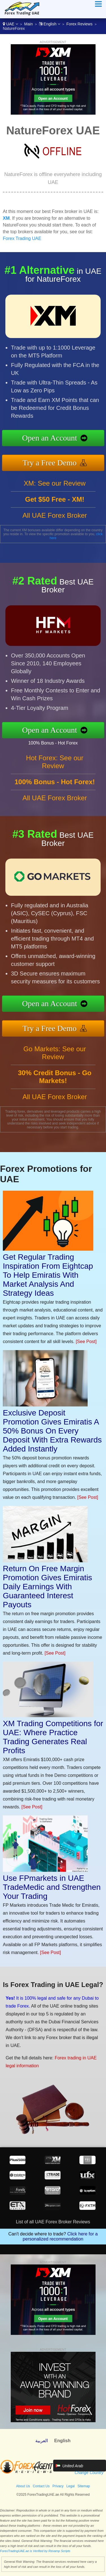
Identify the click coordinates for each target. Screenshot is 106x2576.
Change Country (89, 2472)
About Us (23, 2486)
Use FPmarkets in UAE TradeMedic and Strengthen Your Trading (52, 1887)
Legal (70, 2486)
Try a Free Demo (50, 462)
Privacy (57, 2486)
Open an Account (49, 438)
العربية (41, 2440)
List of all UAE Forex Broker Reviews (53, 2221)
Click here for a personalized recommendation (60, 2236)
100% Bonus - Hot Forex (53, 743)
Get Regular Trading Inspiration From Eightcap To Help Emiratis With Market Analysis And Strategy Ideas (48, 1275)
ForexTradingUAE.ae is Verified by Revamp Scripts (35, 2551)
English (49, 24)
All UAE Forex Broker (54, 515)
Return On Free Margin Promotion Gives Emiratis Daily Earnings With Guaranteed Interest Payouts (47, 1586)
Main (28, 24)
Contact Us (41, 2486)
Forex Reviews (79, 24)
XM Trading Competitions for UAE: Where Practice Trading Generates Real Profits (53, 1737)
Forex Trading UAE (22, 238)
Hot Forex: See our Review (54, 762)
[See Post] (86, 1341)
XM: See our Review (55, 483)
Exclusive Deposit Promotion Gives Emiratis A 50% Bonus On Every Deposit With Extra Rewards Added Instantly (52, 1430)
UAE (10, 24)
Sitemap (83, 2486)
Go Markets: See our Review (54, 1053)
